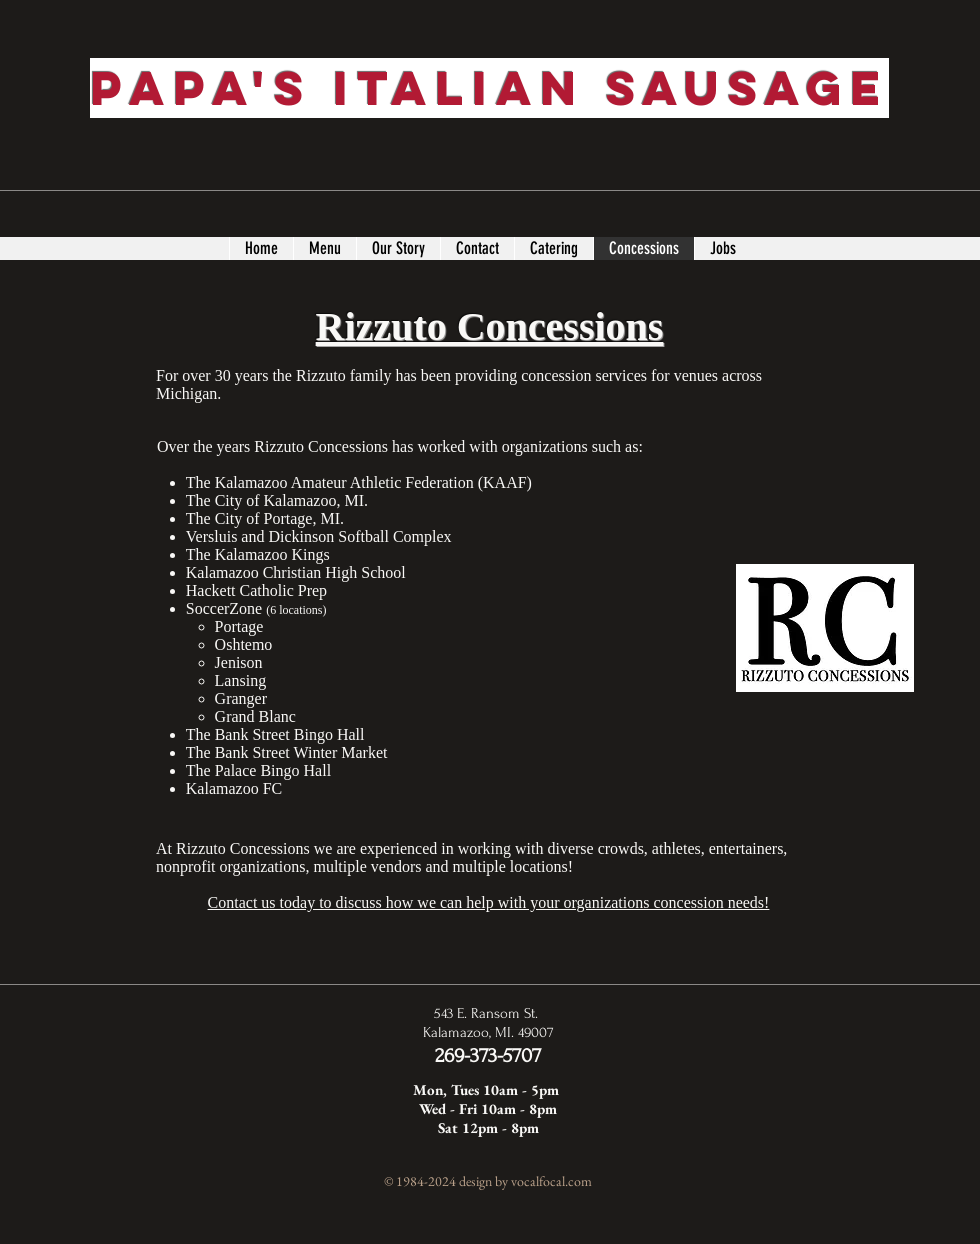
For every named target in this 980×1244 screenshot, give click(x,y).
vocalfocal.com (551, 1181)
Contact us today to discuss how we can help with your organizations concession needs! (489, 902)
